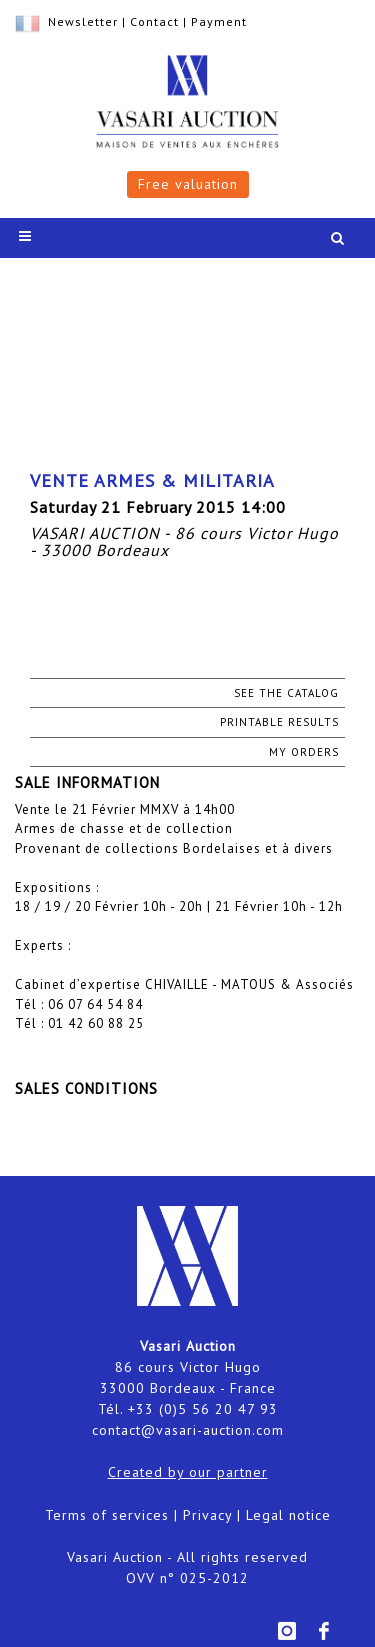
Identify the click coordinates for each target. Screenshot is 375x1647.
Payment (219, 21)
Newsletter (83, 21)
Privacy (207, 1515)
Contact (154, 21)
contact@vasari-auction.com (188, 1430)
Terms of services (107, 1515)
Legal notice (288, 1515)
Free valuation (188, 184)
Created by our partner (188, 1472)
